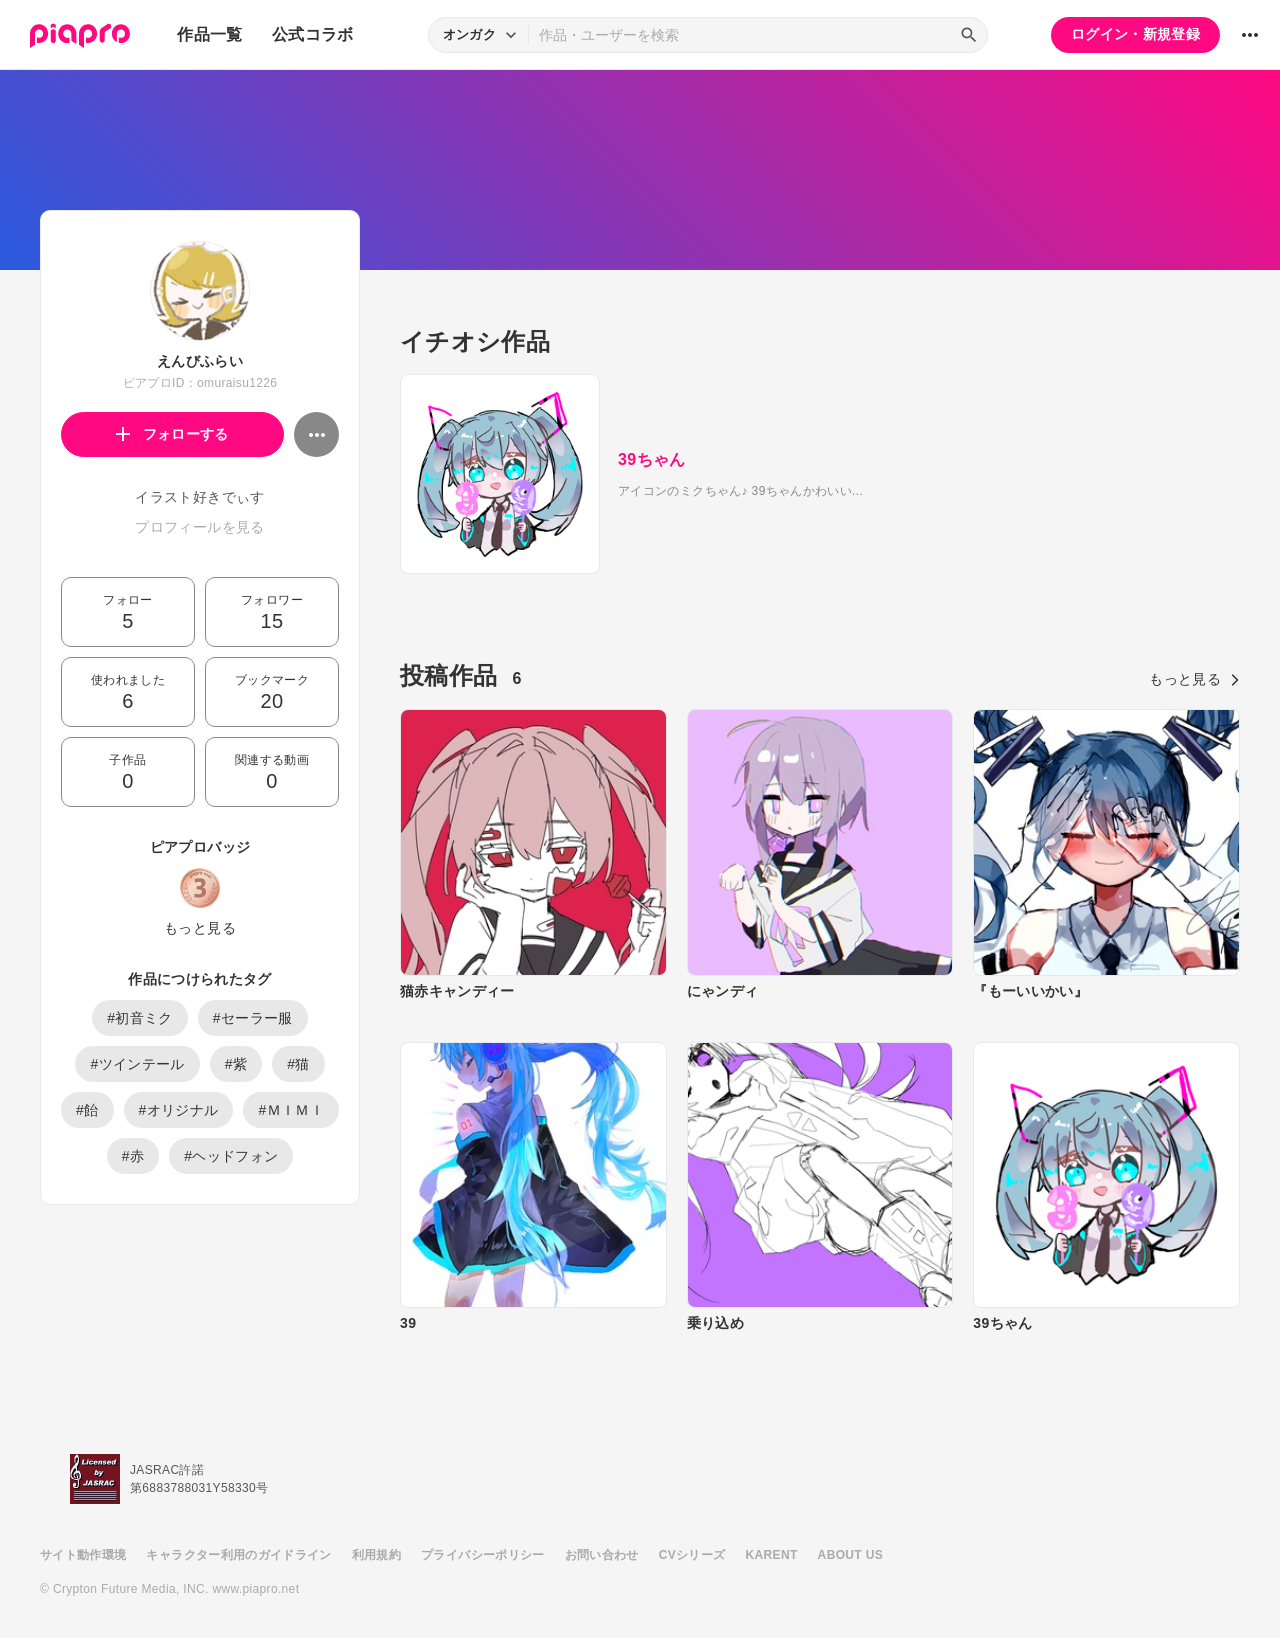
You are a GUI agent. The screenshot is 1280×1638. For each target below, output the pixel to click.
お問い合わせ (602, 1555)
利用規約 (376, 1555)
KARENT (772, 1555)
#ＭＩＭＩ (291, 1110)
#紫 (236, 1064)
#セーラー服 (253, 1018)
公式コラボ (313, 34)
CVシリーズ (692, 1555)
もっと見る (200, 928)
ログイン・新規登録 (1135, 34)
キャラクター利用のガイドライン (238, 1555)
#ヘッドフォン (231, 1156)
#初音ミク (140, 1018)
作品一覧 (209, 34)
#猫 (298, 1064)
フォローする (172, 434)
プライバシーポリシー (483, 1555)
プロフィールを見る (199, 527)
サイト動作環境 (83, 1555)
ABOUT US (850, 1555)
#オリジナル (179, 1110)
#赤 (133, 1156)
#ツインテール (137, 1064)
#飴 (87, 1110)
